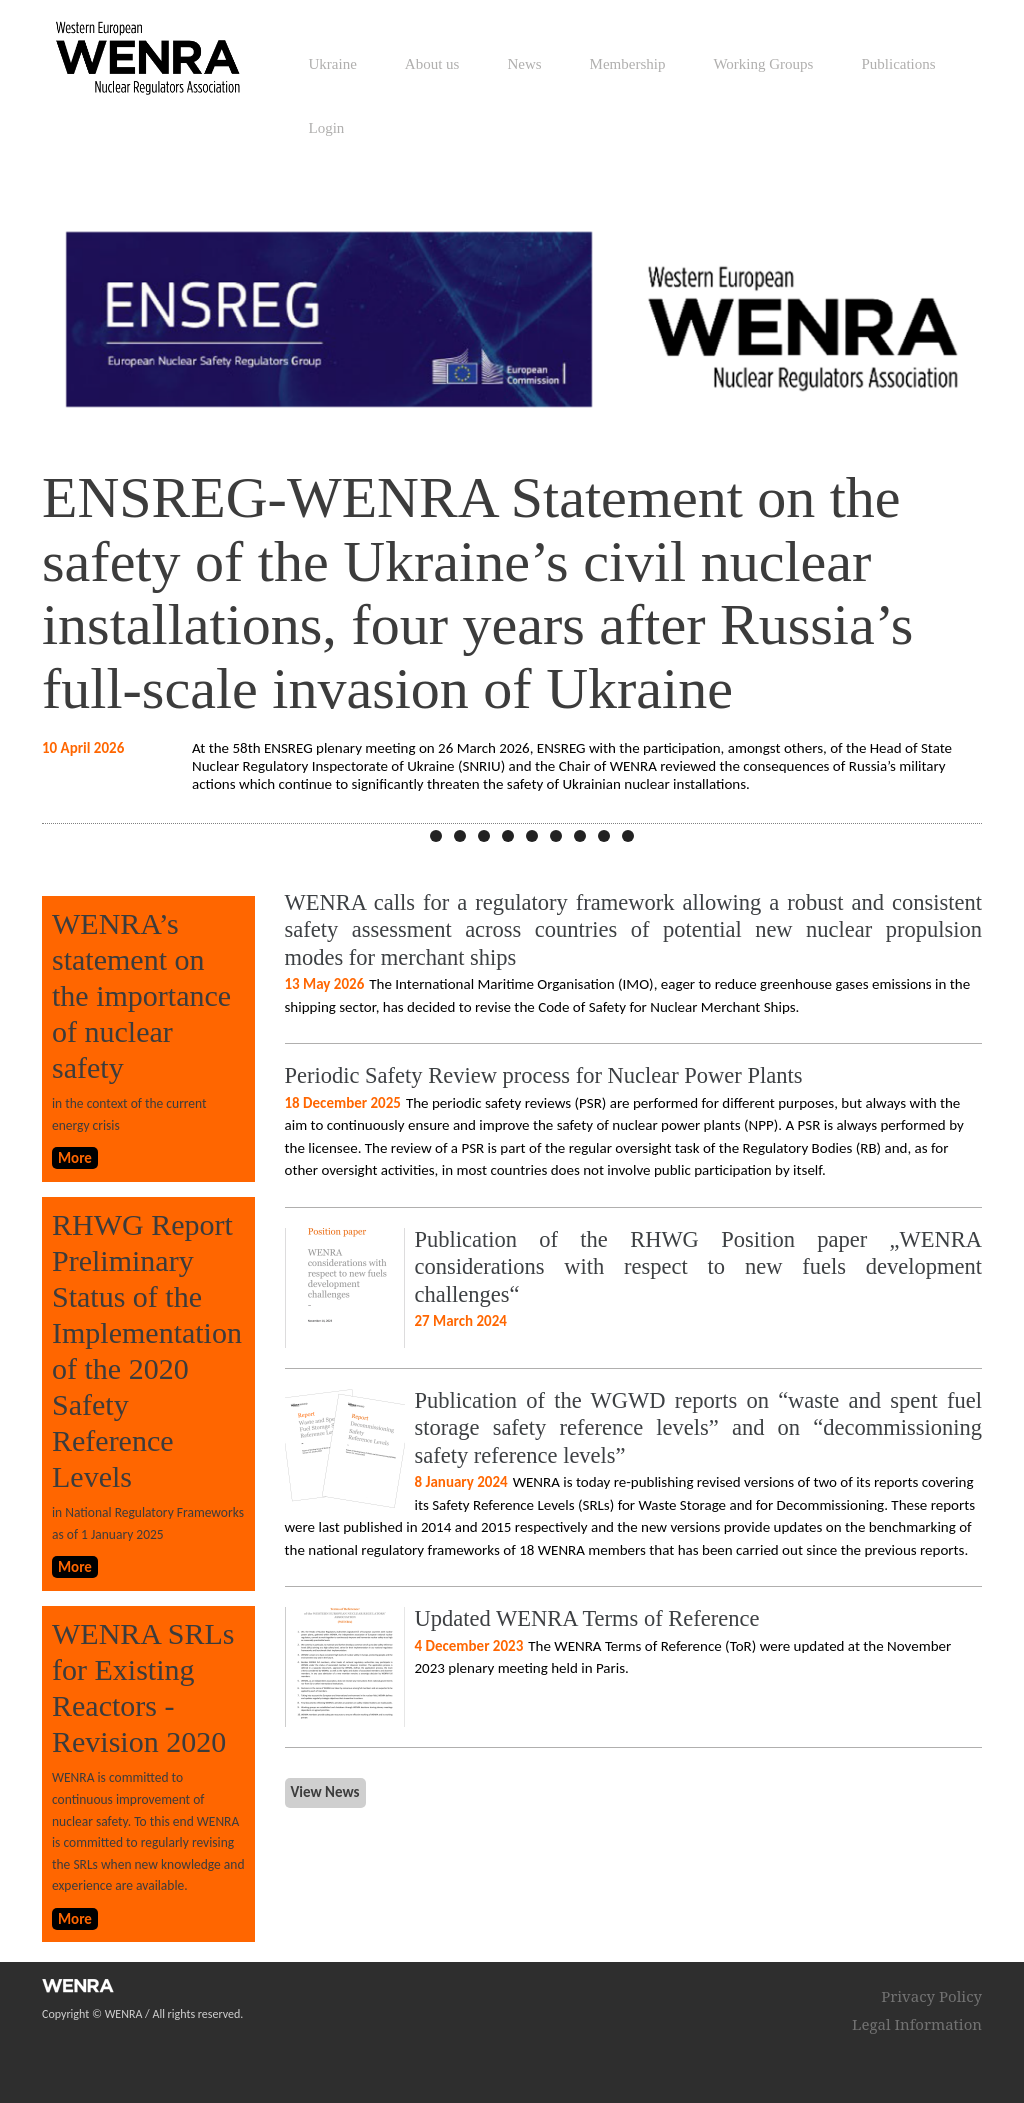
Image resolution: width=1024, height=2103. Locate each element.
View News (325, 1792)
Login (327, 128)
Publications (898, 64)
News (524, 64)
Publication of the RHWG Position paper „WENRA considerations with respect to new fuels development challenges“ (699, 1267)
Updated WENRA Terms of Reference (587, 1618)
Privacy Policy (931, 1996)
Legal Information (917, 2024)
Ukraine (333, 64)
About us (432, 64)
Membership (628, 64)
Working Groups (763, 64)
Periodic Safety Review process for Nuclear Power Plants (544, 1075)
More (75, 1158)
